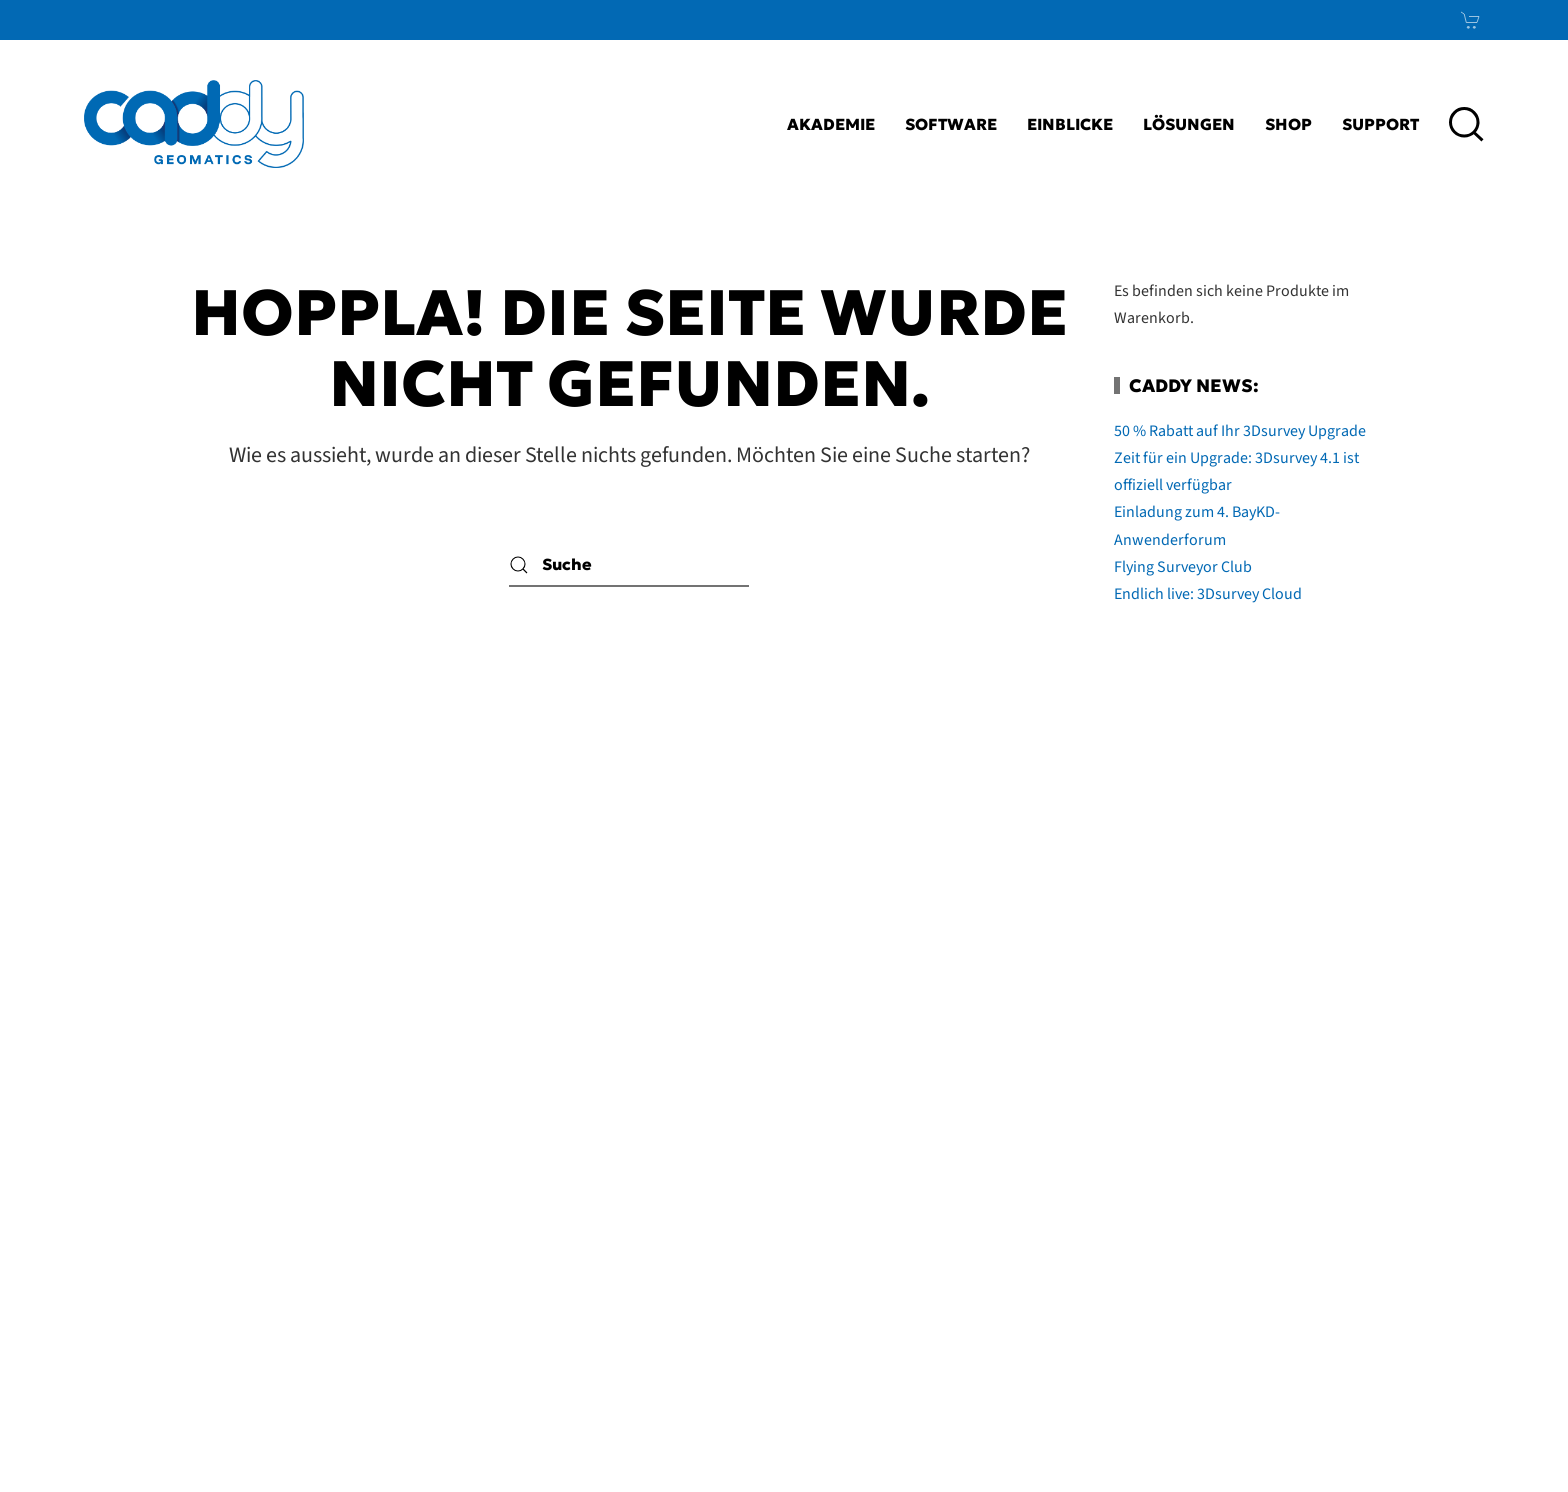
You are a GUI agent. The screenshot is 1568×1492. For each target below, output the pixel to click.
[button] (1466, 124)
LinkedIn (1385, 1163)
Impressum (877, 1163)
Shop (1288, 124)
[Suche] (629, 564)
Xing (1432, 1212)
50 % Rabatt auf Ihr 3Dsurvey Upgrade (1240, 431)
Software (951, 124)
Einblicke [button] (1070, 124)
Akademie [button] (831, 124)
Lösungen (1189, 124)
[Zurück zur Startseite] (194, 124)
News (1421, 1261)
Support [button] (1380, 124)
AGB (961, 1212)
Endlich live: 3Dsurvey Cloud (1208, 594)
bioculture (1489, 1438)
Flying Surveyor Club (1183, 567)
